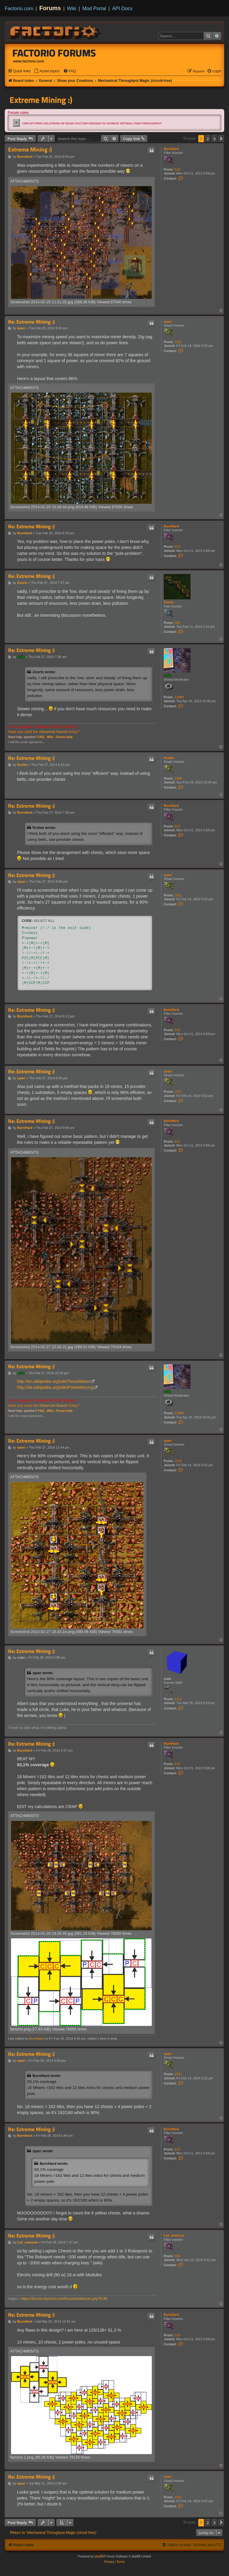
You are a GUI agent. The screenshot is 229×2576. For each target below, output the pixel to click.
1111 (178, 1699)
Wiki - (51, 737)
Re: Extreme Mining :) (31, 322)
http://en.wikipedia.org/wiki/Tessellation (53, 1381)
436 (177, 2256)
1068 (178, 778)
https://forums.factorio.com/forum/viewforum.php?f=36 (64, 2299)
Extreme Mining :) (41, 100)
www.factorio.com (28, 61)
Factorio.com (19, 8)
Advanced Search (53, 732)
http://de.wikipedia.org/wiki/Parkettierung (55, 1387)
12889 (179, 697)
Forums (50, 8)
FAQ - (42, 737)
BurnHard (171, 149)
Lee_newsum (174, 2235)
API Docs (122, 8)
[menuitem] (47, 71)
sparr (168, 321)
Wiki (71, 8)
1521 (178, 342)
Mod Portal (94, 8)
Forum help (64, 737)
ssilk (167, 675)
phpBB (99, 2556)
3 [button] (214, 138)
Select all (44, 920)
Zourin (169, 602)
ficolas (169, 758)
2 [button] (208, 138)
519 (177, 169)
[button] (221, 138)
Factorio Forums (54, 52)
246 (177, 623)
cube (167, 1678)
